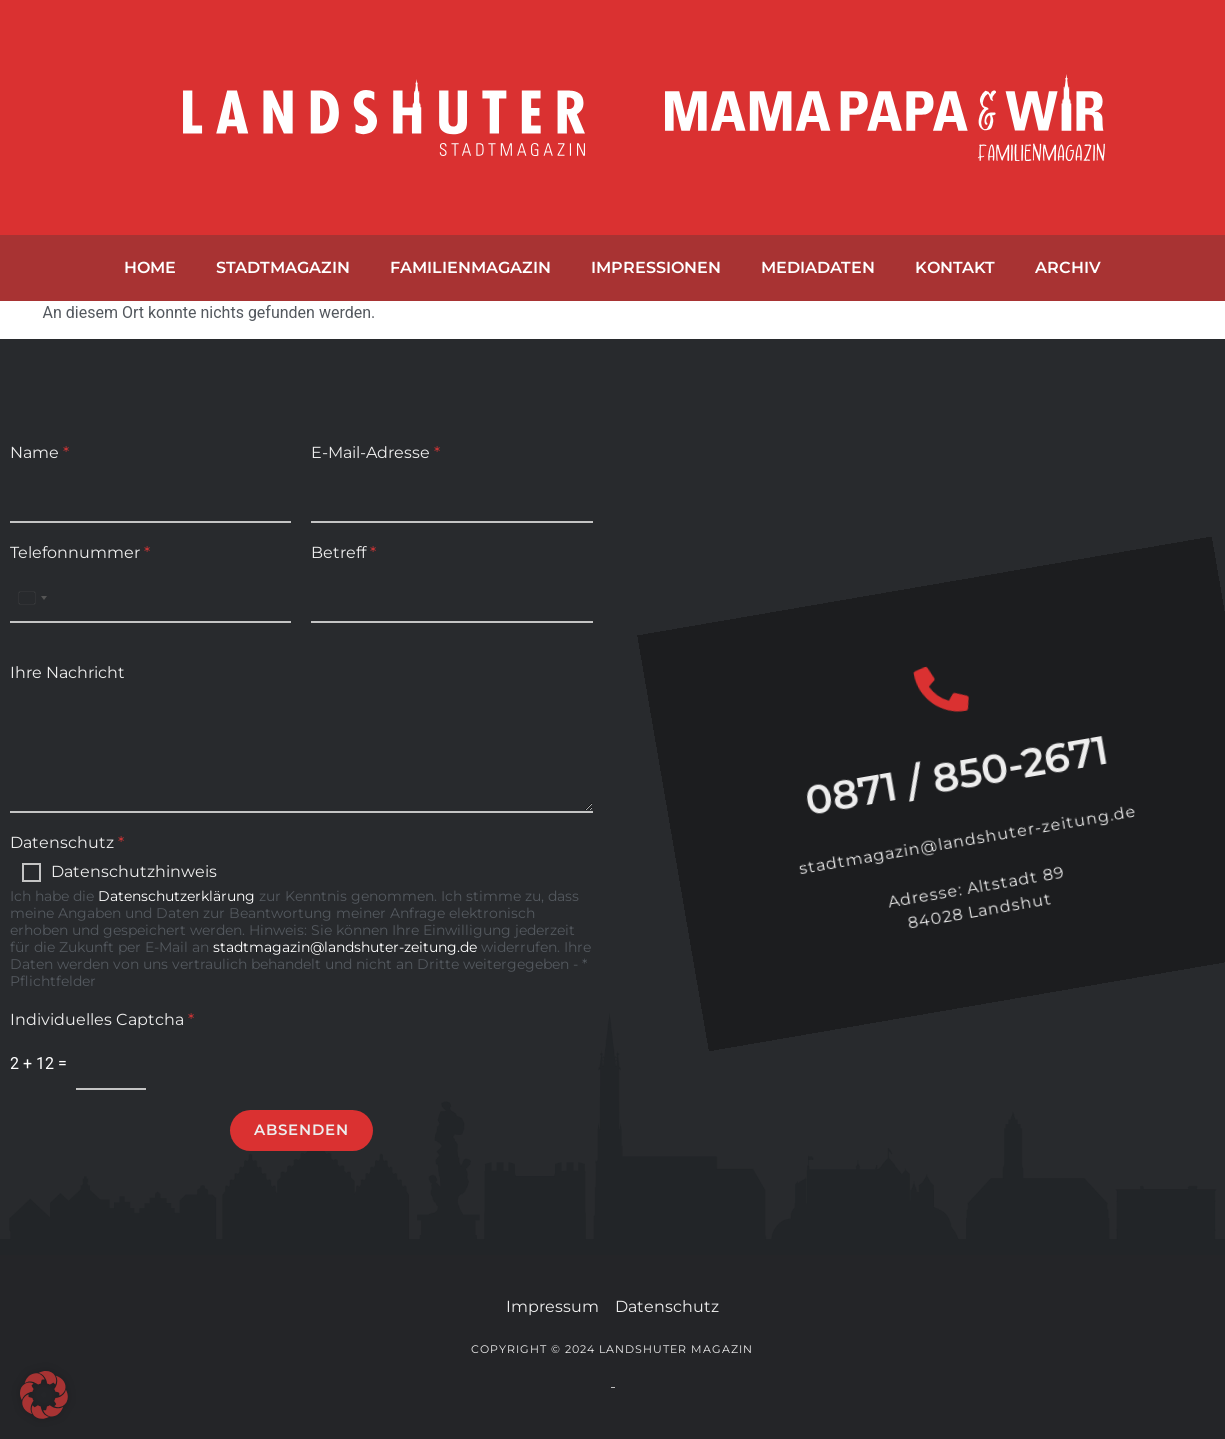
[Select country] (32, 597)
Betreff (343, 552)
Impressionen (656, 267)
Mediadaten (818, 267)
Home (150, 267)
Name (39, 452)
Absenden (301, 1129)
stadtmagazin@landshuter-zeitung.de (345, 947)
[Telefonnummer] (150, 597)
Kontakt (955, 267)
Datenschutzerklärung (176, 896)
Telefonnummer (80, 552)
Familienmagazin (470, 267)
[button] (44, 1395)
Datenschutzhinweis (134, 871)
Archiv (1068, 267)
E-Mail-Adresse (375, 452)
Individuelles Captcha (102, 1019)
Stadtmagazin (283, 267)
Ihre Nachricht (67, 672)
